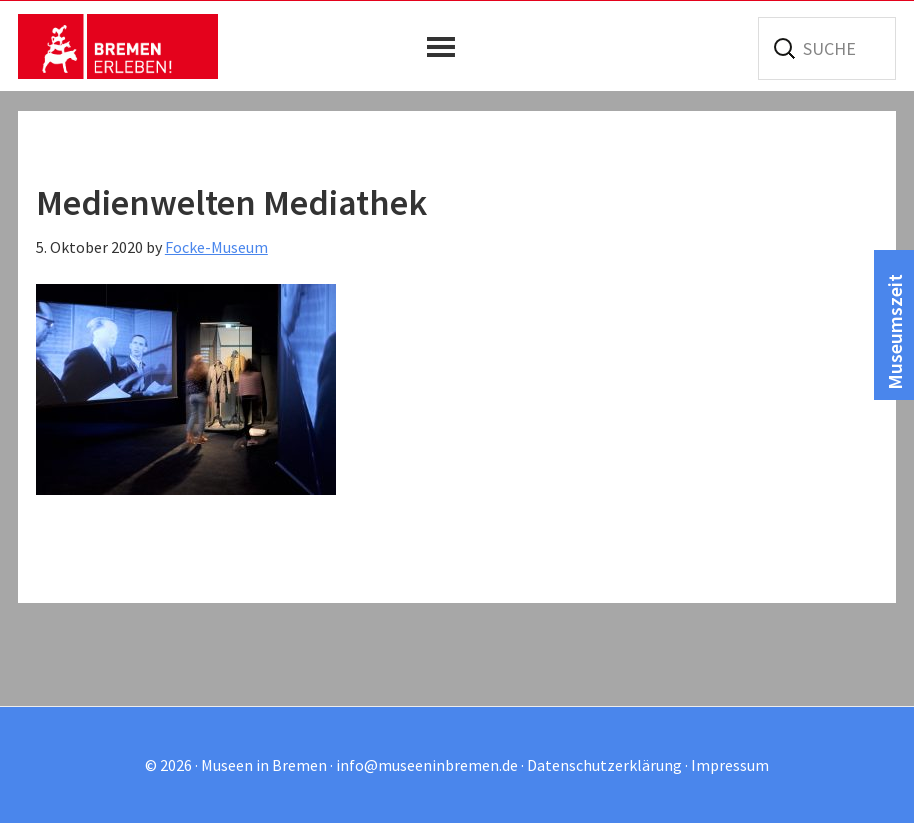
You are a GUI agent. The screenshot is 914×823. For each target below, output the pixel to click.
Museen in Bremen (118, 46)
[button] (446, 47)
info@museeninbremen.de (427, 765)
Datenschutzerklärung (604, 765)
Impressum (730, 765)
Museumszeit (894, 332)
